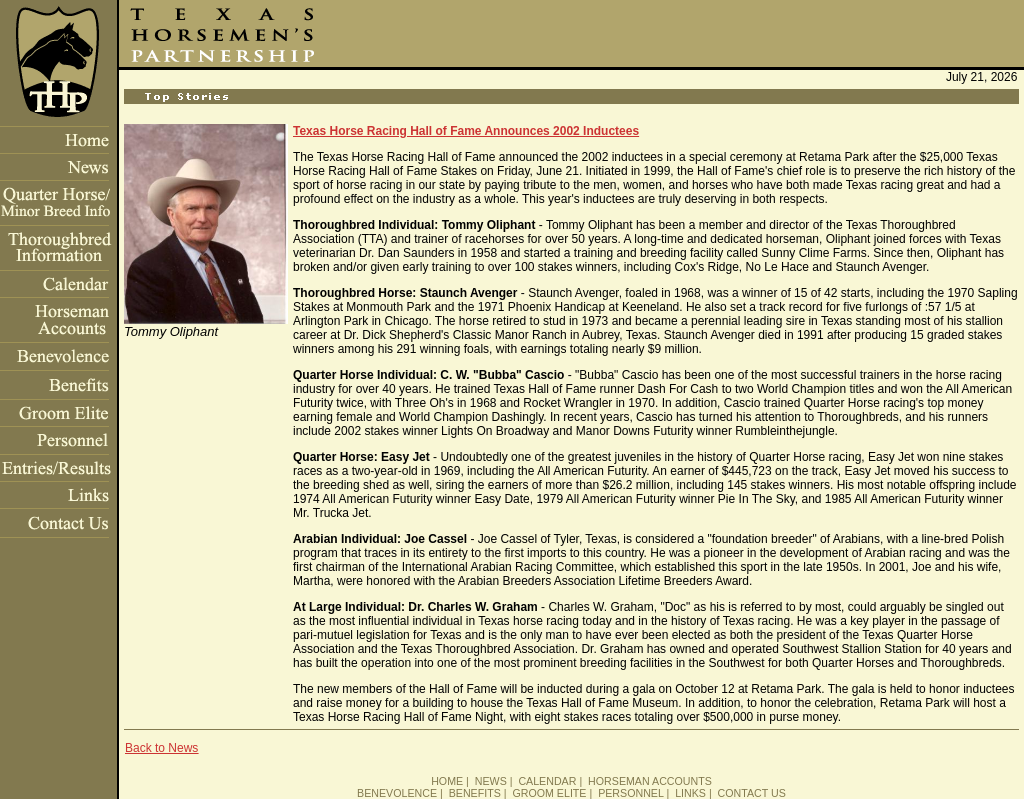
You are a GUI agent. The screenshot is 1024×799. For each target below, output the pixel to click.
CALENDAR (547, 781)
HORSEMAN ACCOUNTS (650, 781)
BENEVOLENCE (397, 793)
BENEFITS (475, 793)
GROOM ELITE (549, 793)
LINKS (690, 793)
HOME (447, 781)
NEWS (491, 781)
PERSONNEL (630, 793)
